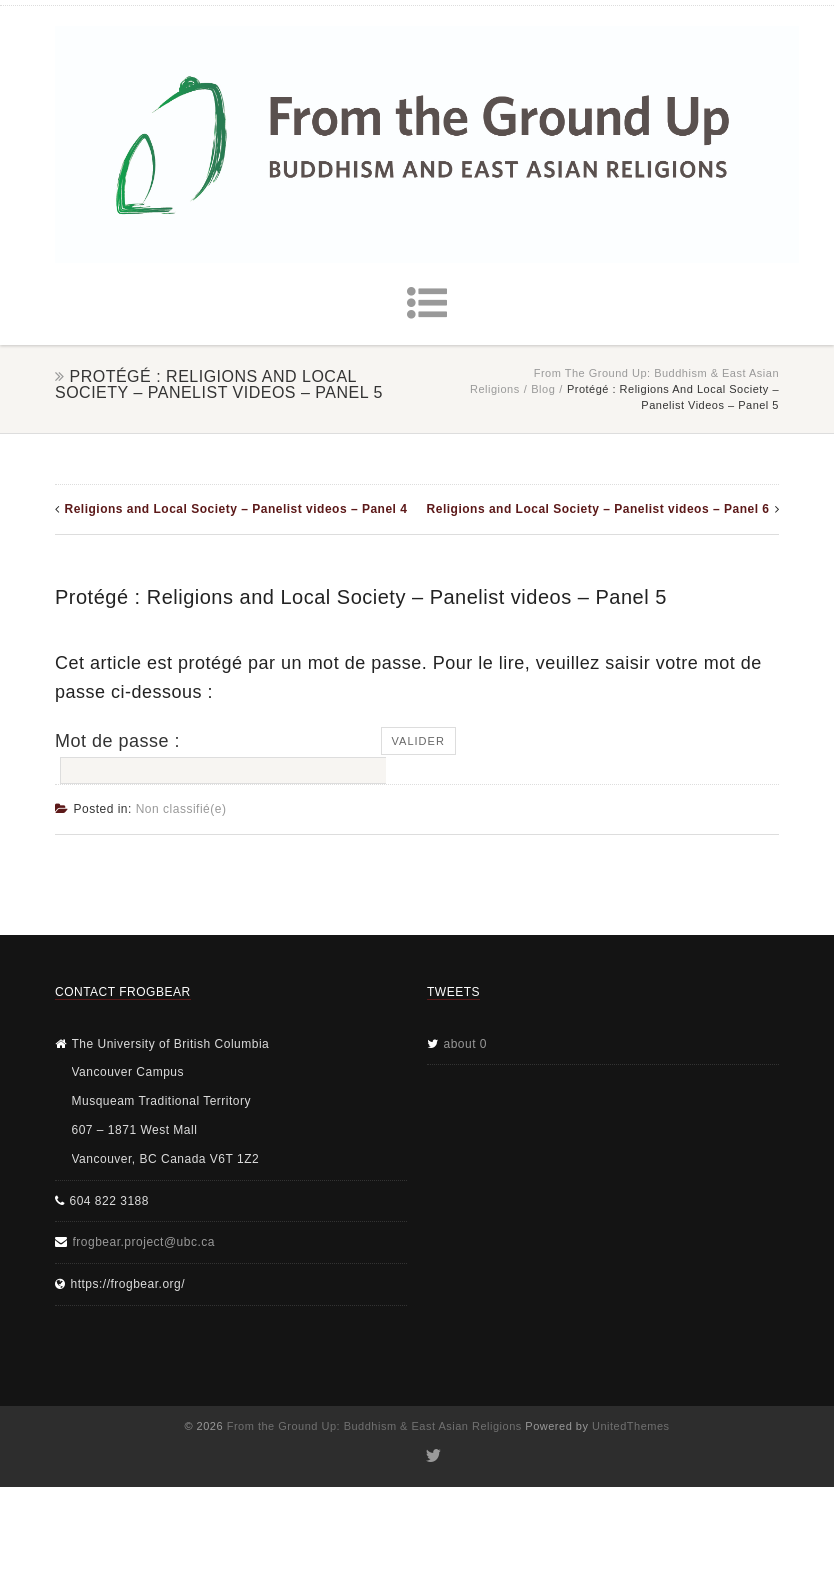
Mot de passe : (218, 758)
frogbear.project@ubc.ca (144, 1242)
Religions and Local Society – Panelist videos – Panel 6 (598, 509)
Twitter (432, 1456)
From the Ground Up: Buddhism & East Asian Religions (374, 1426)
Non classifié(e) (181, 809)
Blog (543, 389)
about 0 (466, 1044)
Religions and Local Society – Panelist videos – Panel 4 (236, 509)
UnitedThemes (631, 1426)
